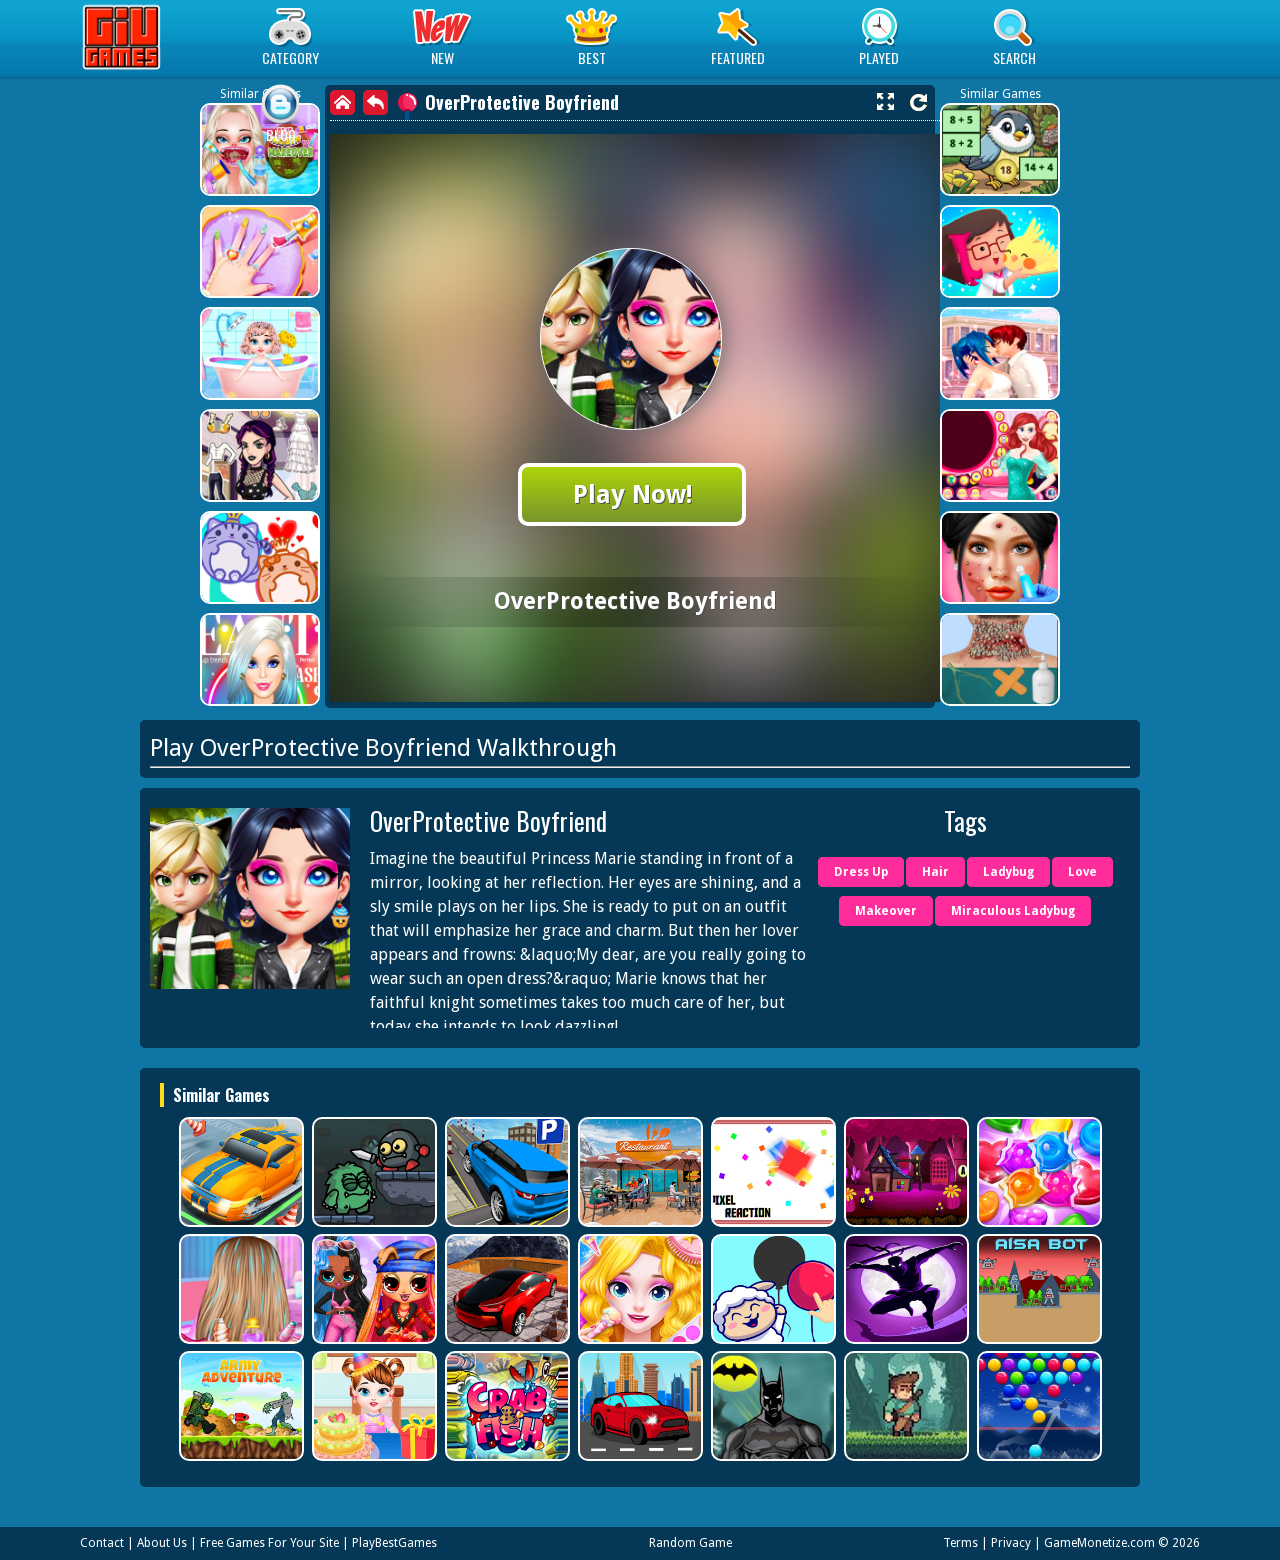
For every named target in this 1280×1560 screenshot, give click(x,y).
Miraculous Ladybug (1013, 911)
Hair (935, 872)
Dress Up (861, 872)
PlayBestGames (394, 1543)
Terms (960, 1543)
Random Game (690, 1543)
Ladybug (1008, 872)
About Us (162, 1543)
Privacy (1011, 1543)
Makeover (886, 911)
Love (1082, 872)
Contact (102, 1543)
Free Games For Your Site (269, 1543)
